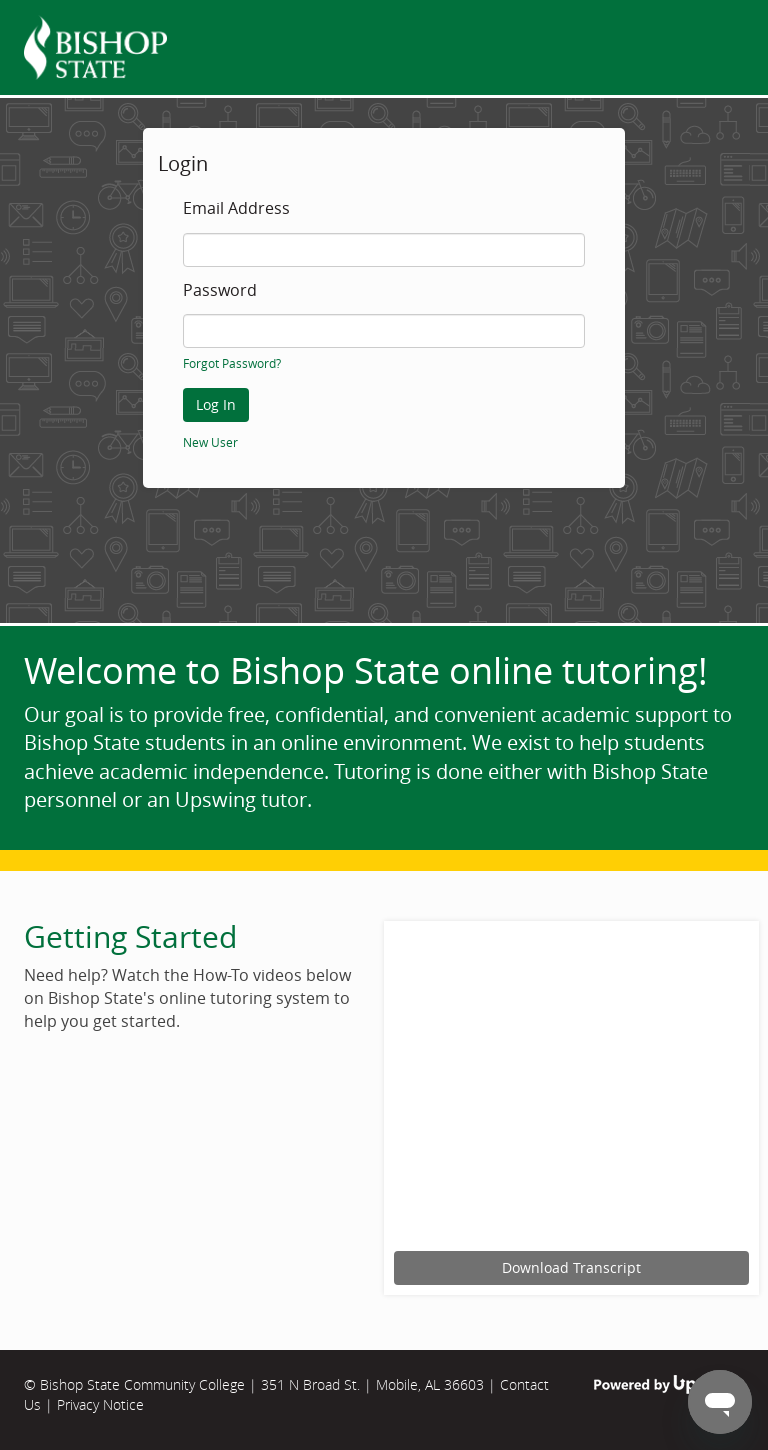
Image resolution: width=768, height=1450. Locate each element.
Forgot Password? (232, 363)
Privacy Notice (100, 1404)
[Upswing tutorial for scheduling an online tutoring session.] (571, 1088)
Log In (216, 404)
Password (220, 291)
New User (210, 442)
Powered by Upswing (669, 1384)
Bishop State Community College (142, 1384)
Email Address (236, 209)
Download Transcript (571, 1267)
